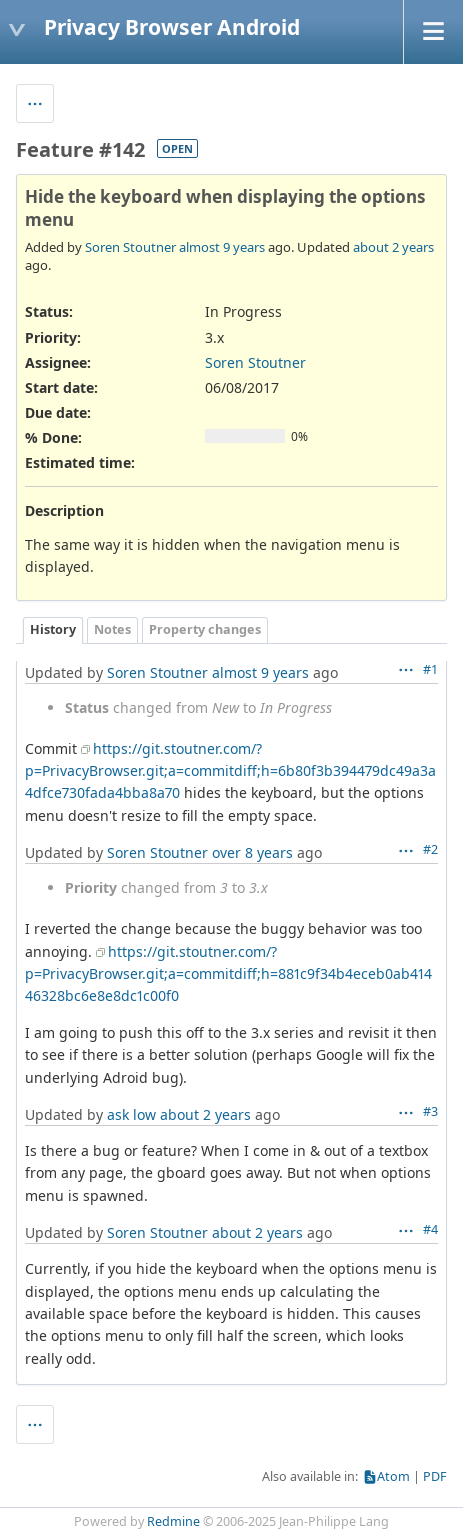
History (53, 629)
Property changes (205, 629)
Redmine (173, 1521)
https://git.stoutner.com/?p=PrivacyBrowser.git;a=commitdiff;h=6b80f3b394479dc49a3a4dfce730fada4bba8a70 (230, 771)
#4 (430, 1229)
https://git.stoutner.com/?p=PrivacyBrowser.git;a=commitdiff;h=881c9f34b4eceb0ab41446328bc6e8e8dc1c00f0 (228, 974)
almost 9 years (222, 247)
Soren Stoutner (130, 247)
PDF (435, 1476)
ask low (131, 1114)
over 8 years (252, 852)
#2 (430, 849)
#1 (430, 669)
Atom (393, 1476)
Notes (112, 629)
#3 (430, 1111)
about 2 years (393, 247)
